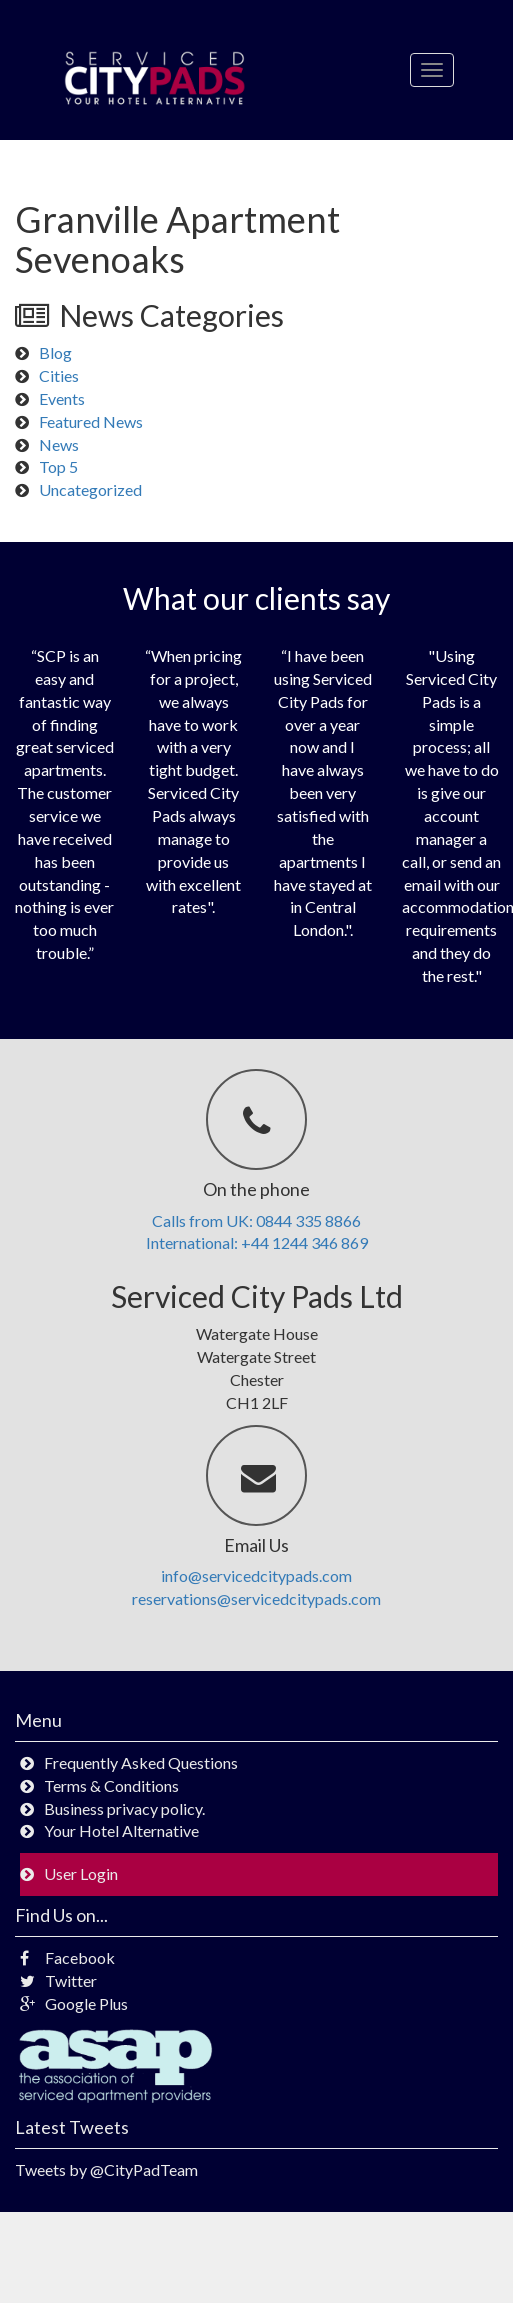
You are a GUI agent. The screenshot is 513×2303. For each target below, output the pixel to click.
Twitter (58, 1980)
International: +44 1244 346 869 (257, 1242)
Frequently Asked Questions (141, 1762)
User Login (81, 1873)
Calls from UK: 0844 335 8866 (256, 1220)
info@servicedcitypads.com (256, 1575)
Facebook (67, 1957)
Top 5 (58, 466)
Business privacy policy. (124, 1808)
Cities (59, 375)
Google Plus (74, 2003)
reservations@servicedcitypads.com (256, 1598)
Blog (55, 352)
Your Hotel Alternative (121, 1830)
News (59, 444)
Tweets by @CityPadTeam (106, 2169)
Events (62, 398)
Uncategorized (90, 489)
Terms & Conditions (111, 1785)
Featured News (91, 421)
